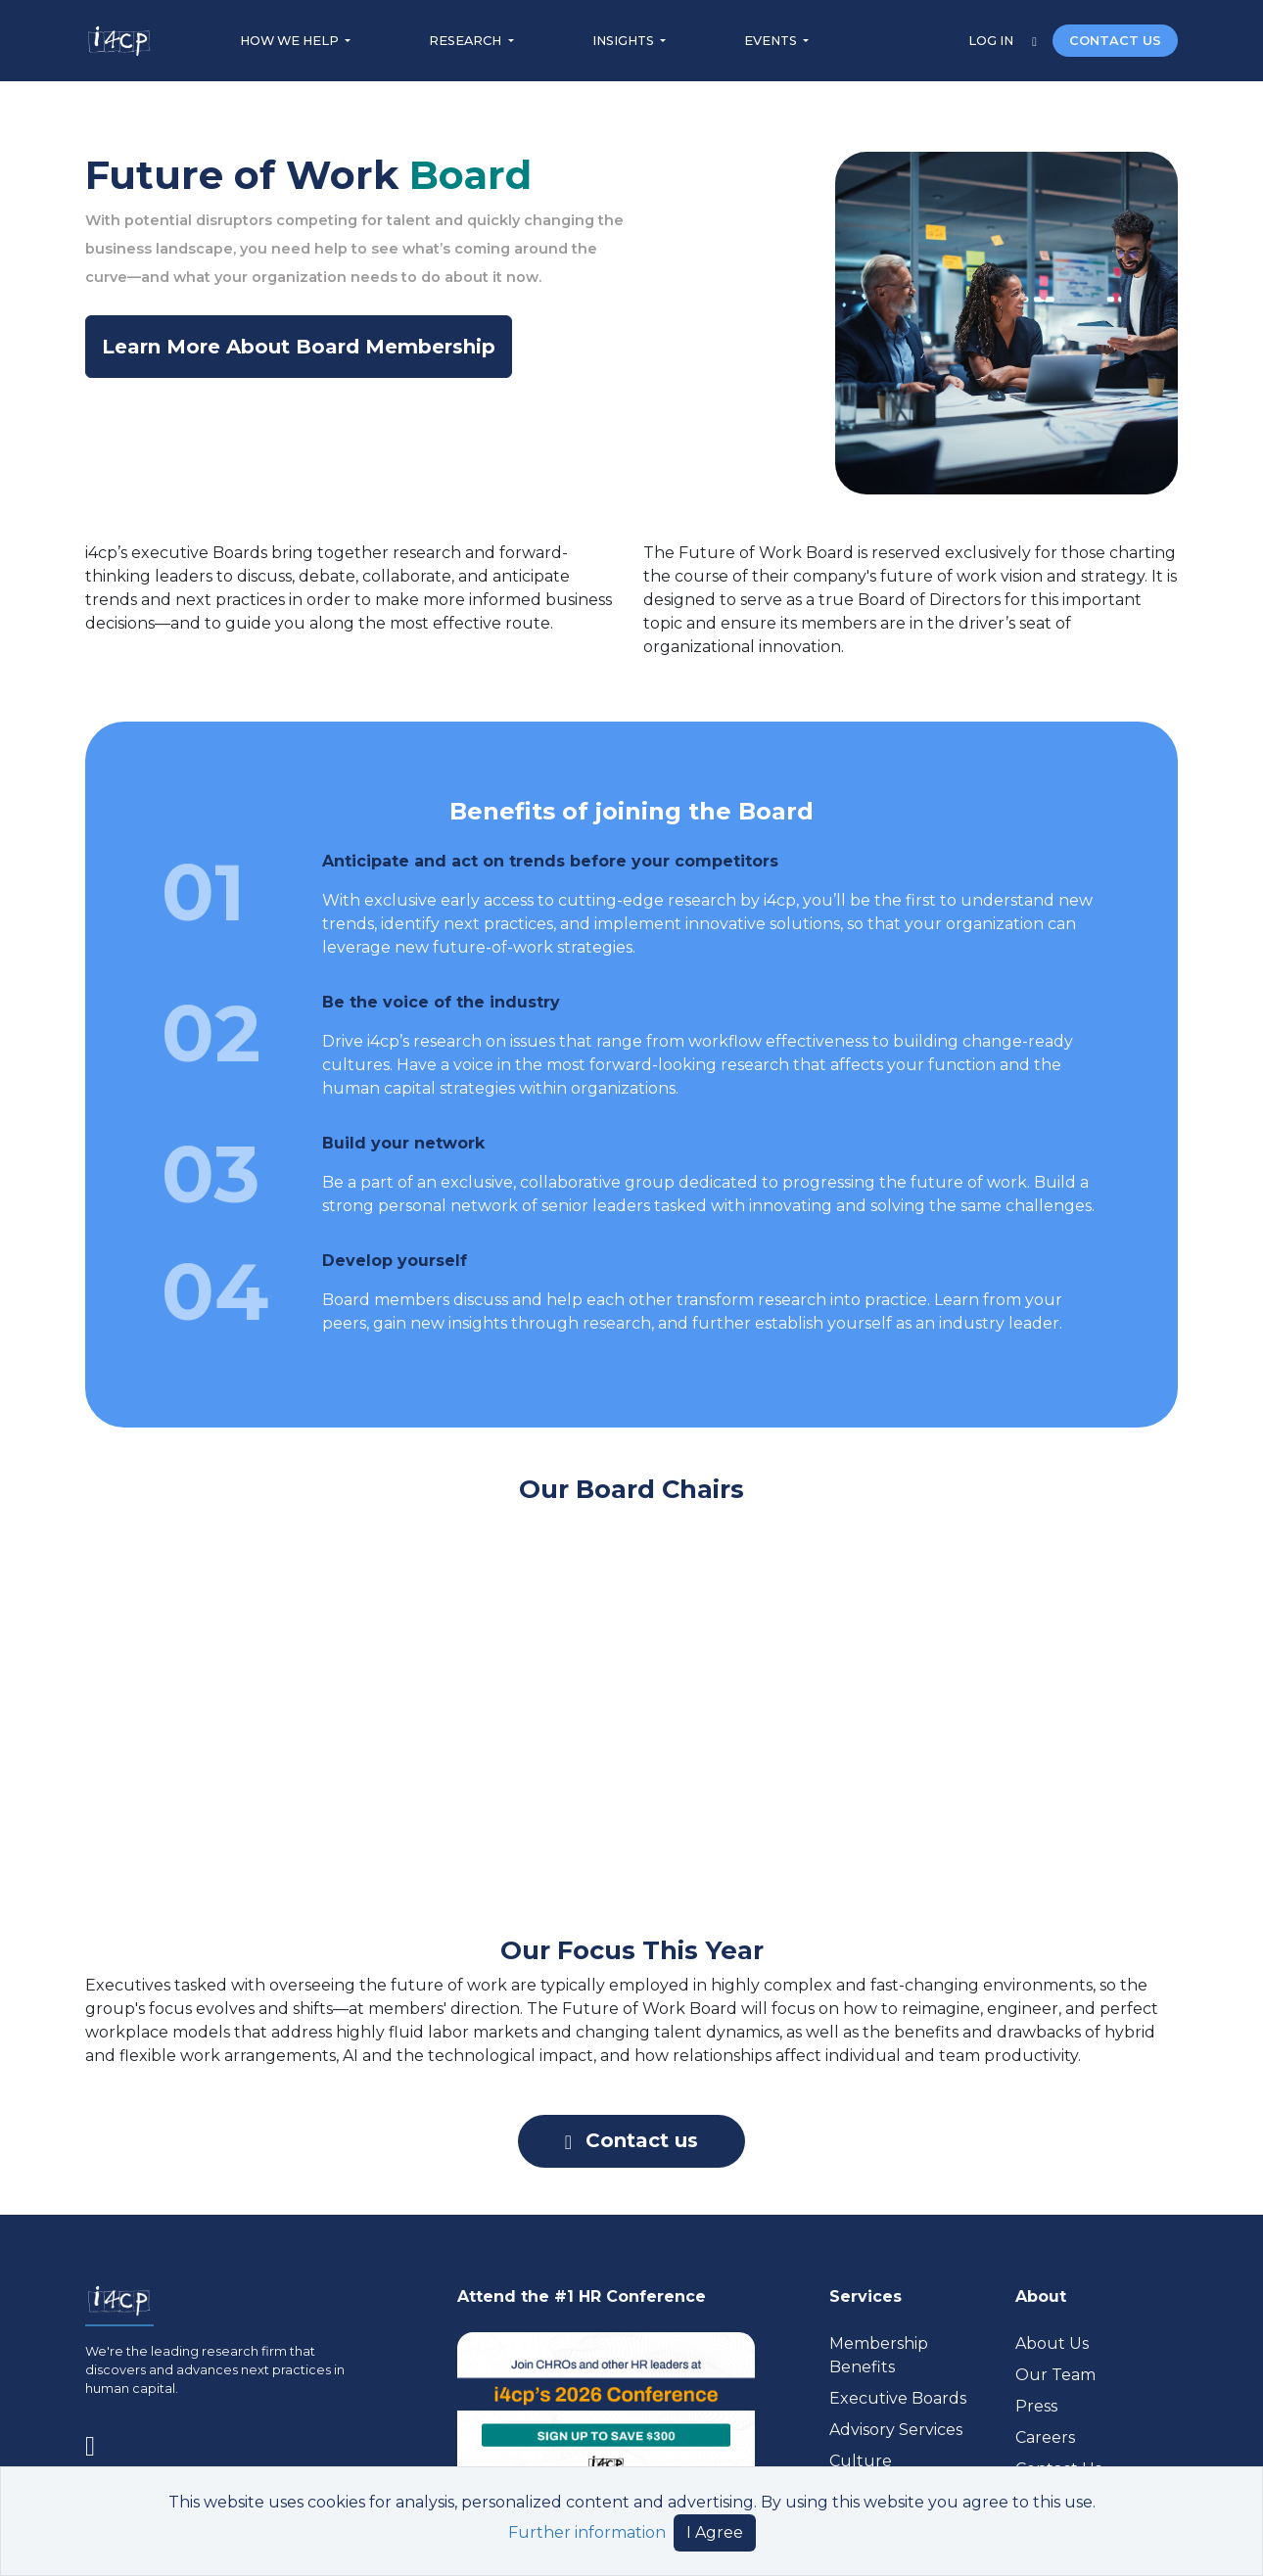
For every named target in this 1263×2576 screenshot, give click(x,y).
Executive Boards (897, 2398)
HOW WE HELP (291, 40)
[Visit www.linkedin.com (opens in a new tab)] (98, 2442)
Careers (1045, 2437)
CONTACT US (1115, 40)
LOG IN (992, 40)
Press (1036, 2406)
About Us (1052, 2343)
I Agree (714, 2532)
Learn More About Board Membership (298, 346)
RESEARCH (466, 40)
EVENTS (772, 40)
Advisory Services (895, 2429)
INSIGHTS (624, 40)
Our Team (1055, 2374)
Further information (587, 2532)
